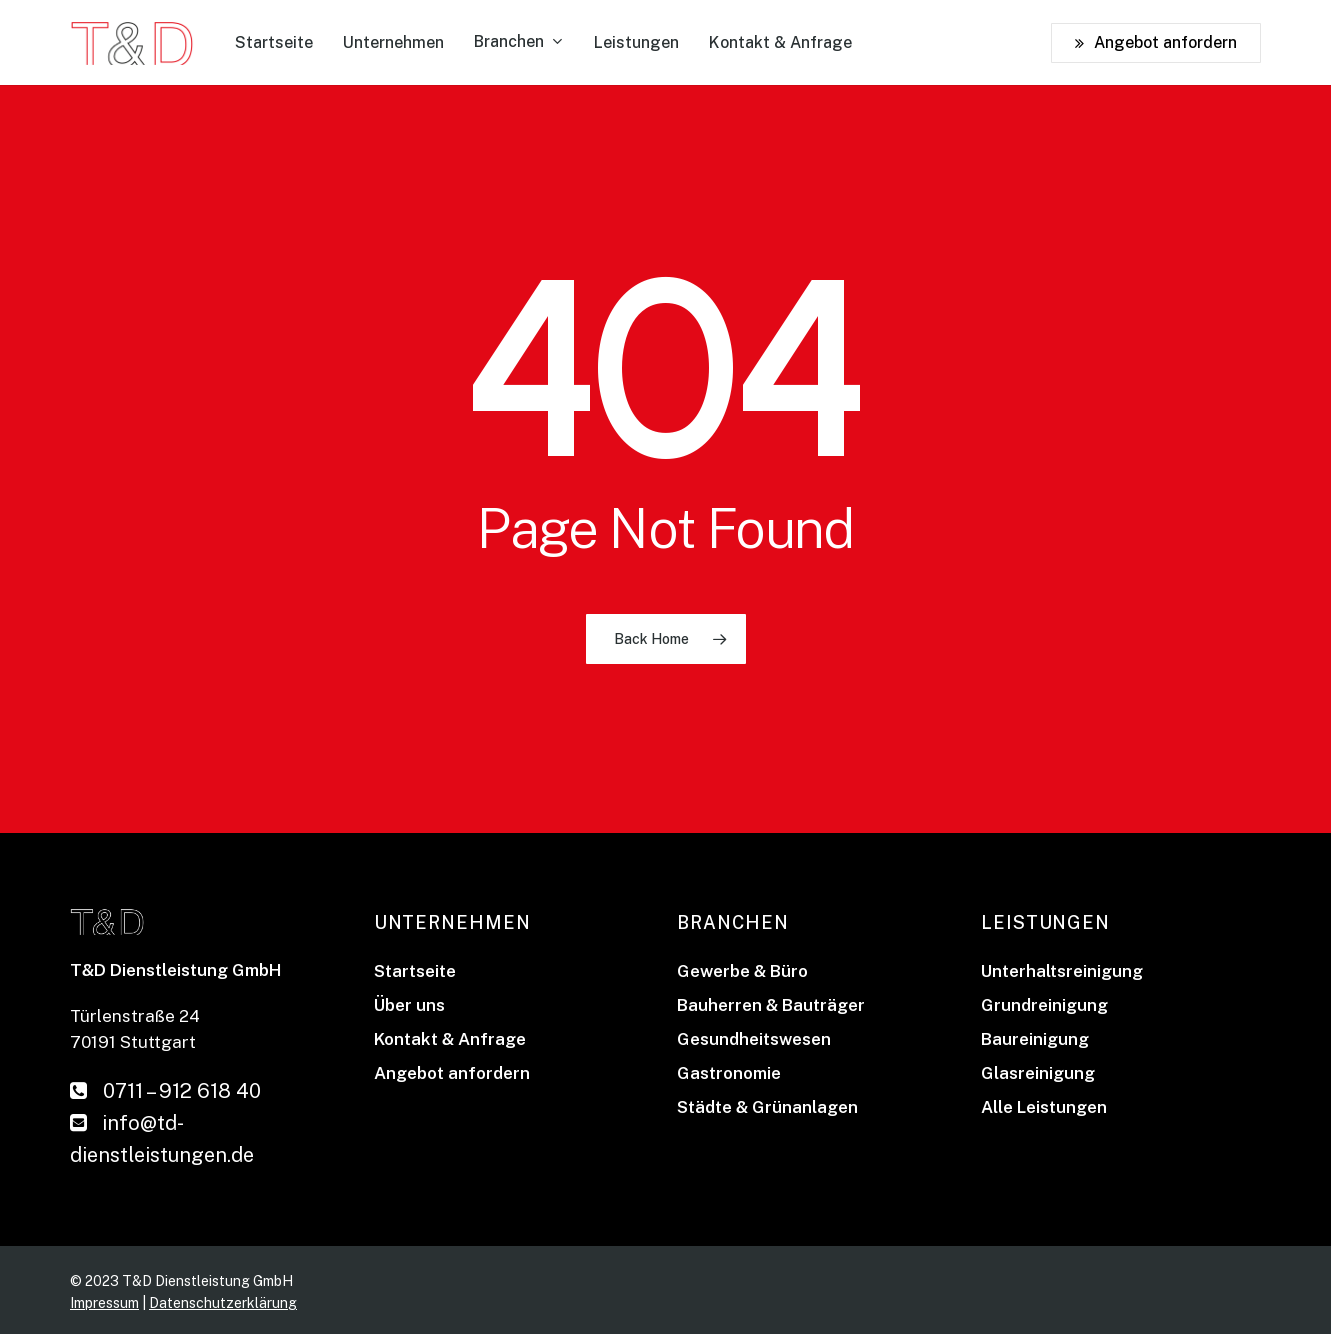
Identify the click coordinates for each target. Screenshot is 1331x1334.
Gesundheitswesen (754, 1039)
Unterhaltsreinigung (1062, 971)
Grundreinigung (1044, 1005)
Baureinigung (1035, 1039)
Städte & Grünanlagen (767, 1107)
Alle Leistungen (1044, 1107)
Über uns (409, 1005)
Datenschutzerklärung (223, 1303)
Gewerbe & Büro (742, 971)
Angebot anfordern (452, 1073)
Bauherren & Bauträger (771, 1005)
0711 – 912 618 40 (165, 1091)
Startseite (415, 971)
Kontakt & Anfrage (450, 1039)
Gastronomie (729, 1073)
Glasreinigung (1038, 1073)
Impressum (104, 1303)
